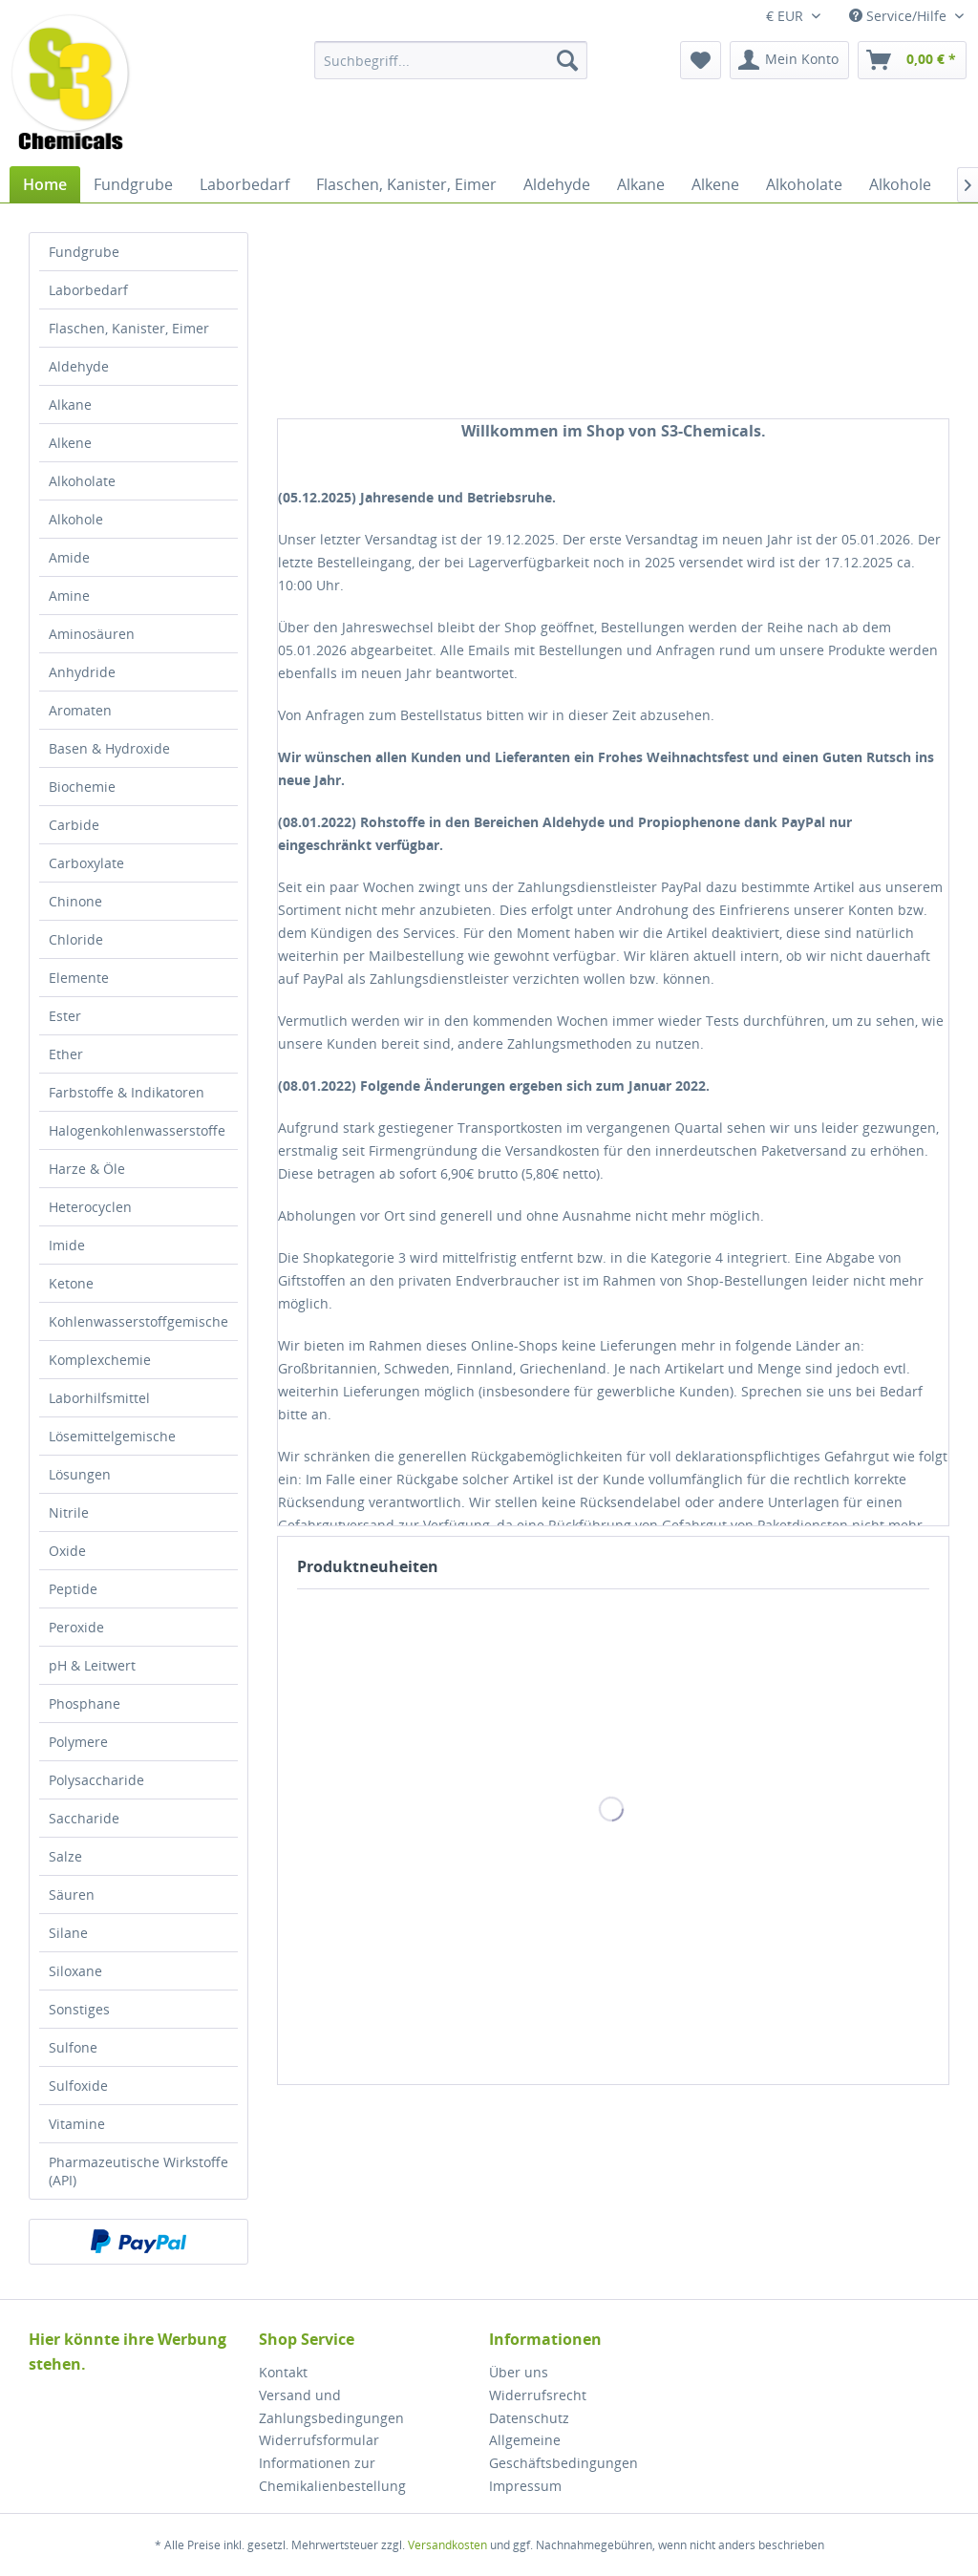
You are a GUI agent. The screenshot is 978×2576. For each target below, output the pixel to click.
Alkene (70, 443)
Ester (65, 1016)
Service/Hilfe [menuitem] (899, 16)
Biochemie (82, 786)
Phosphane (84, 1703)
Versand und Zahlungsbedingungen (331, 2406)
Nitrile (69, 1512)
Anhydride (82, 672)
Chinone (75, 901)
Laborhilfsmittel (99, 1398)
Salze (65, 1856)
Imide (67, 1245)
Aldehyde (79, 366)
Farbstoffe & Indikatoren (126, 1092)
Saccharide (84, 1818)
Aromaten (80, 710)
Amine (69, 595)
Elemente (79, 978)
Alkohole (76, 519)
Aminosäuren (92, 634)
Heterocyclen (90, 1207)
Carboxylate (86, 863)
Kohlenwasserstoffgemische (138, 1321)
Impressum (525, 2486)
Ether (66, 1054)
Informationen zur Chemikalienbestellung (332, 2474)
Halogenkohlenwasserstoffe (137, 1130)
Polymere (78, 1742)
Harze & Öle (87, 1169)
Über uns (518, 2372)
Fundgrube (84, 252)
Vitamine (77, 2124)
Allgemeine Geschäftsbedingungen (563, 2451)
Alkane (70, 404)
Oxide (67, 1551)
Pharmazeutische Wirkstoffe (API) (138, 2171)
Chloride (76, 939)
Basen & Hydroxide (109, 748)
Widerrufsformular (319, 2440)
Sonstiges (79, 2009)
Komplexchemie (100, 1360)
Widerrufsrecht (537, 2395)
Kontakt (283, 2372)
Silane (68, 1933)
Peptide (73, 1589)
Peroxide (76, 1627)
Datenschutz (529, 2418)
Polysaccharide (96, 1780)
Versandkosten (447, 2545)
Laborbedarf (88, 290)
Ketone (71, 1283)
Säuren (72, 1894)
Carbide (74, 825)
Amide (69, 557)
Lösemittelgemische (112, 1436)
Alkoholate (82, 481)
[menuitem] (451, 60)
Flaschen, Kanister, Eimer (129, 328)
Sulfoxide (78, 2085)
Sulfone (73, 2047)
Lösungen (80, 1474)
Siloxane (75, 1971)
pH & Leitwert (92, 1665)
